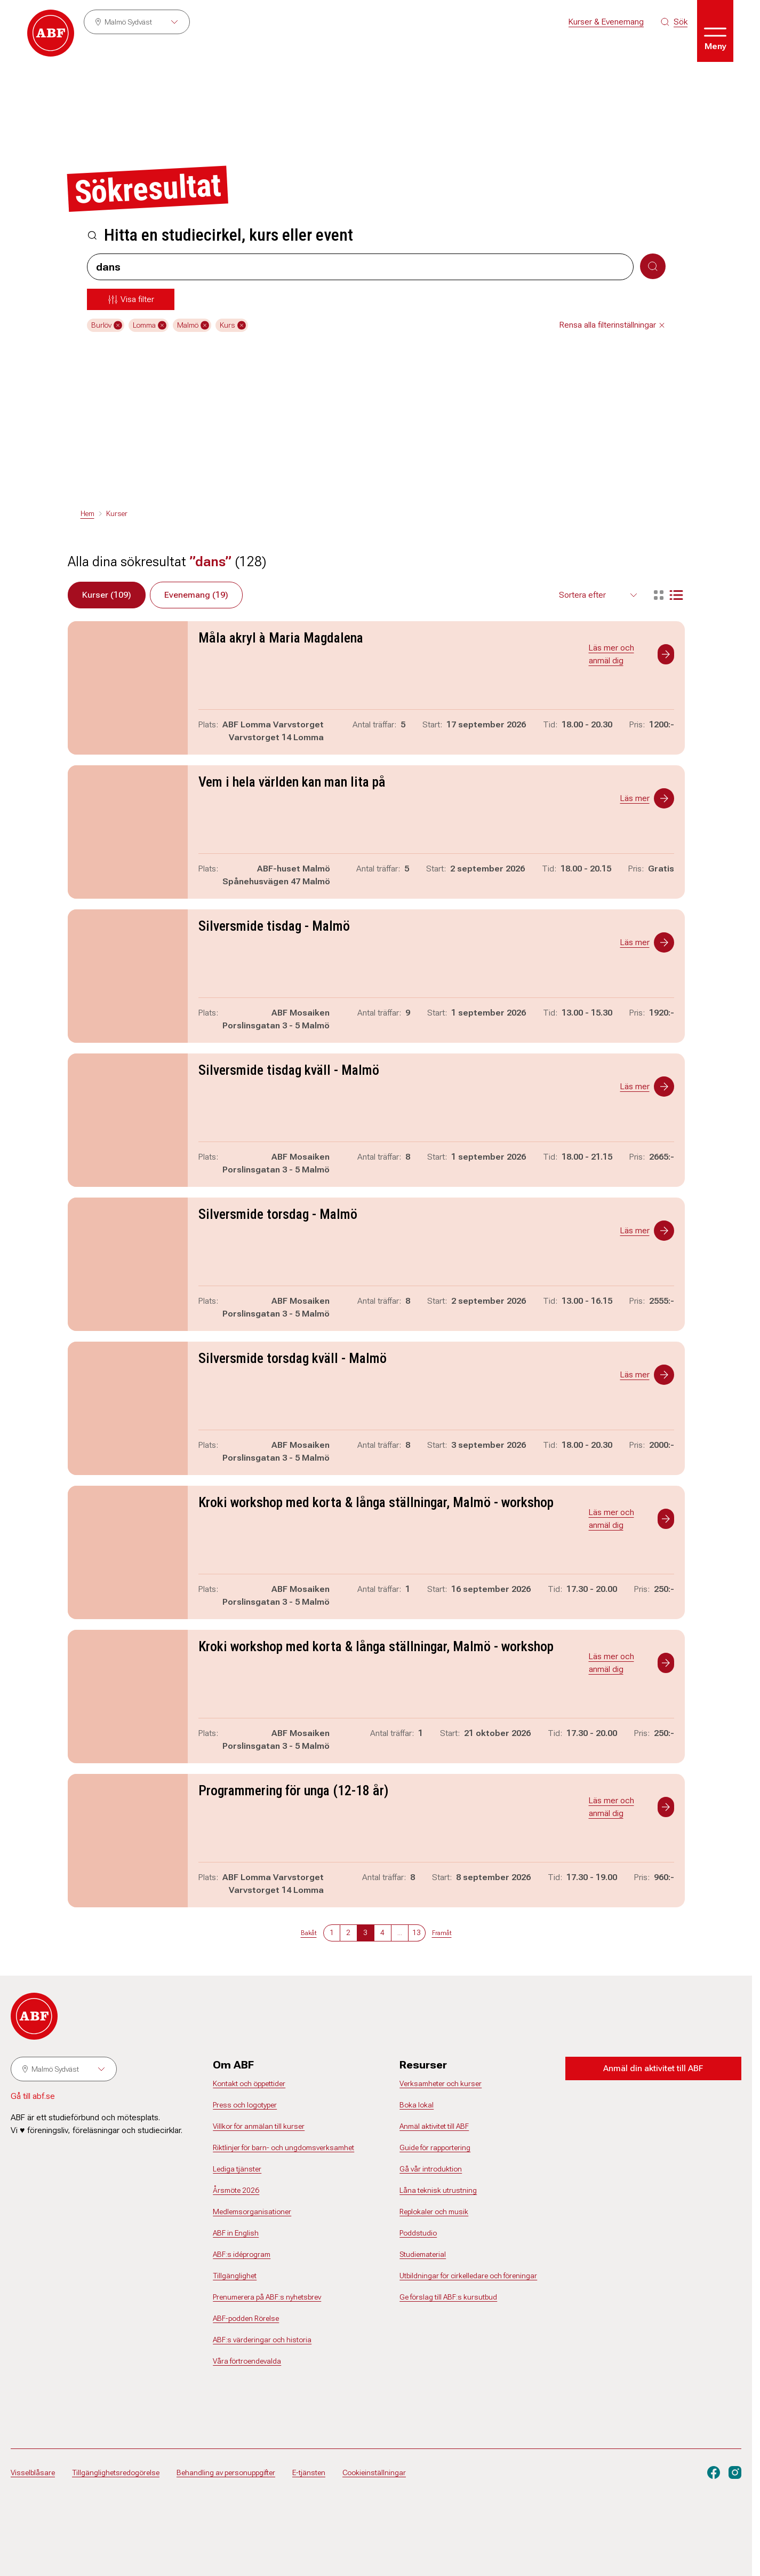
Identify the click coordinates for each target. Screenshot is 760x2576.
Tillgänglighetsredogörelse (115, 2472)
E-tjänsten (308, 2472)
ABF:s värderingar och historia (262, 2339)
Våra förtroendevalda (247, 2361)
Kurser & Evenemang (606, 22)
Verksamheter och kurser (440, 2083)
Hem (87, 513)
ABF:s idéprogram (241, 2254)
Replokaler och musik (433, 2211)
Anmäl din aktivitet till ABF (653, 2068)
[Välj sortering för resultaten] (599, 595)
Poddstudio (418, 2233)
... (399, 1932)
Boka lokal (416, 2105)
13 (416, 1932)
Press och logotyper (245, 2105)
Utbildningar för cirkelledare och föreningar (468, 2275)
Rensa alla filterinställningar (612, 325)
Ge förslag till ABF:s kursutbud (448, 2297)
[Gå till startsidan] (50, 33)
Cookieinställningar (374, 2472)
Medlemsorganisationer (252, 2211)
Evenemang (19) (196, 595)
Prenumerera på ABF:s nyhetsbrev (267, 2297)
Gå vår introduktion (430, 2169)
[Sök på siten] (674, 21)
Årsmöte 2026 (236, 2190)
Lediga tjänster (237, 2169)
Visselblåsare (33, 2472)
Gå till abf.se (33, 2096)
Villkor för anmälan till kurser (259, 2126)
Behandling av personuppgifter (226, 2472)
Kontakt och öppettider (249, 2083)
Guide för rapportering (434, 2147)
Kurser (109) (106, 595)
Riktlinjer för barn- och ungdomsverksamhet (283, 2147)
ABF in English (236, 2233)
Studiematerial (422, 2254)
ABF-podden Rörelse (246, 2318)
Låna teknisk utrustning (438, 2190)
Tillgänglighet (235, 2275)
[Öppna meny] (715, 31)
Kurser (116, 513)
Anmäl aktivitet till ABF (434, 2126)
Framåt (442, 1933)
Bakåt (309, 1933)
